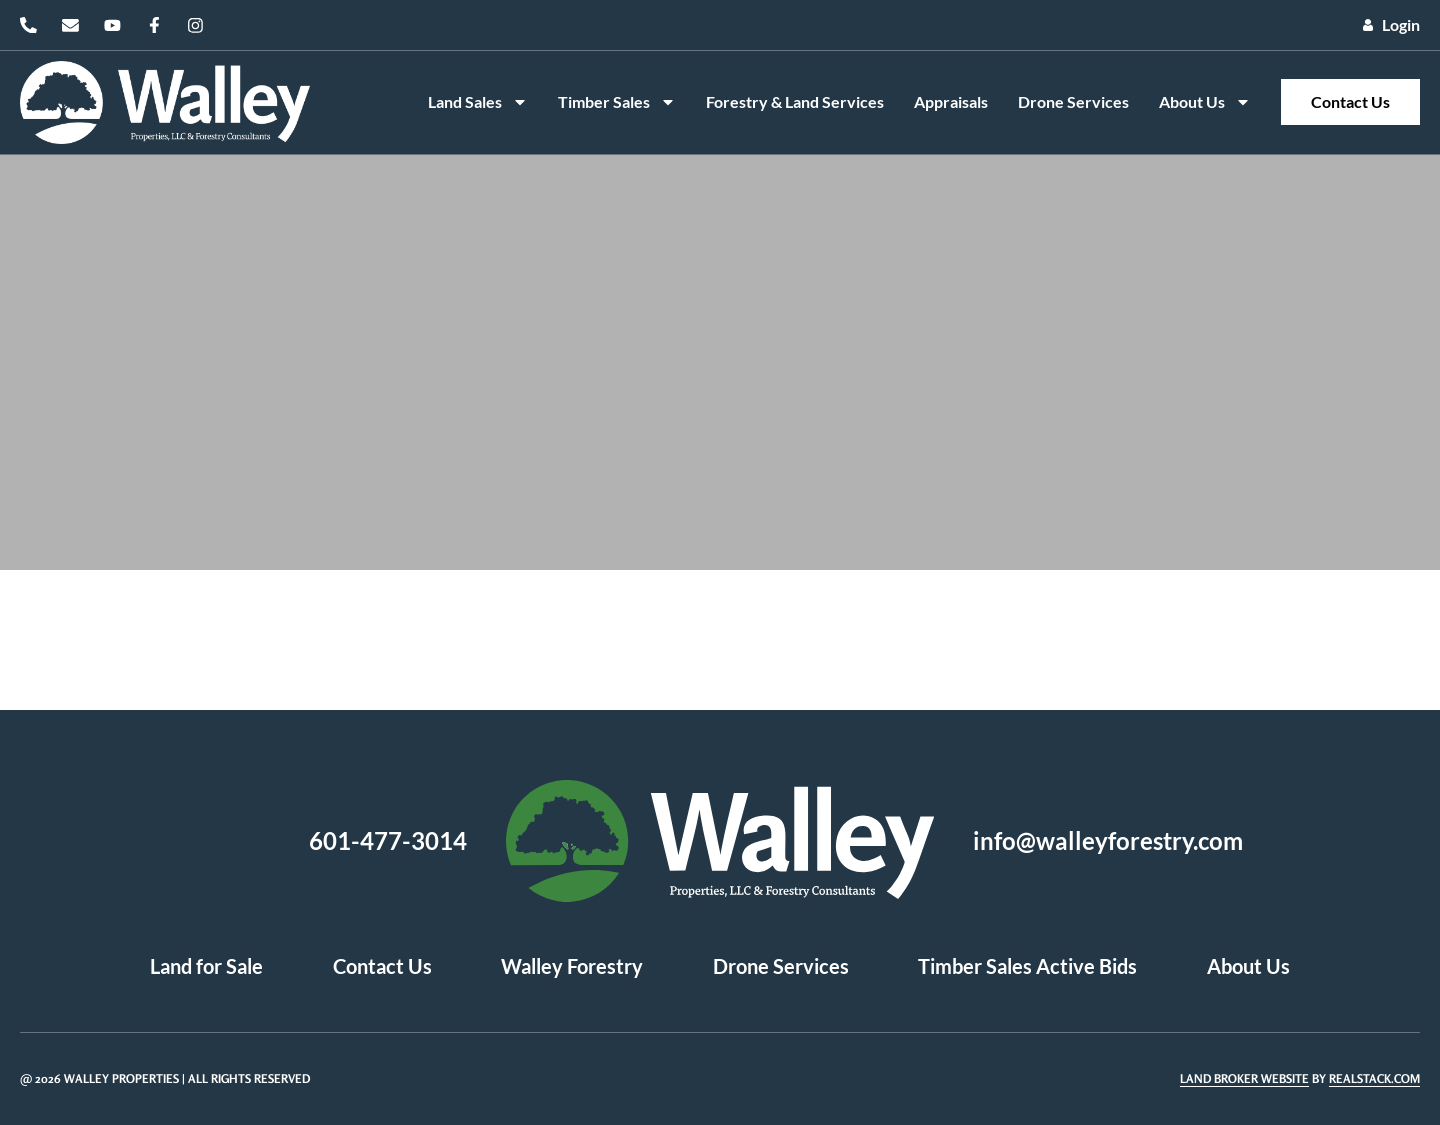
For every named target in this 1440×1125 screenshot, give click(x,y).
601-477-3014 (388, 840)
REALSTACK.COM (1374, 1078)
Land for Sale (205, 967)
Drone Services (1073, 101)
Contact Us (1350, 101)
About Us (1205, 102)
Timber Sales (617, 102)
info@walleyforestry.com (1108, 840)
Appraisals (951, 101)
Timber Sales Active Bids (1028, 967)
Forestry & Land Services (795, 101)
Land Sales (478, 102)
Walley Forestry (572, 967)
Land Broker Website (1244, 1078)
